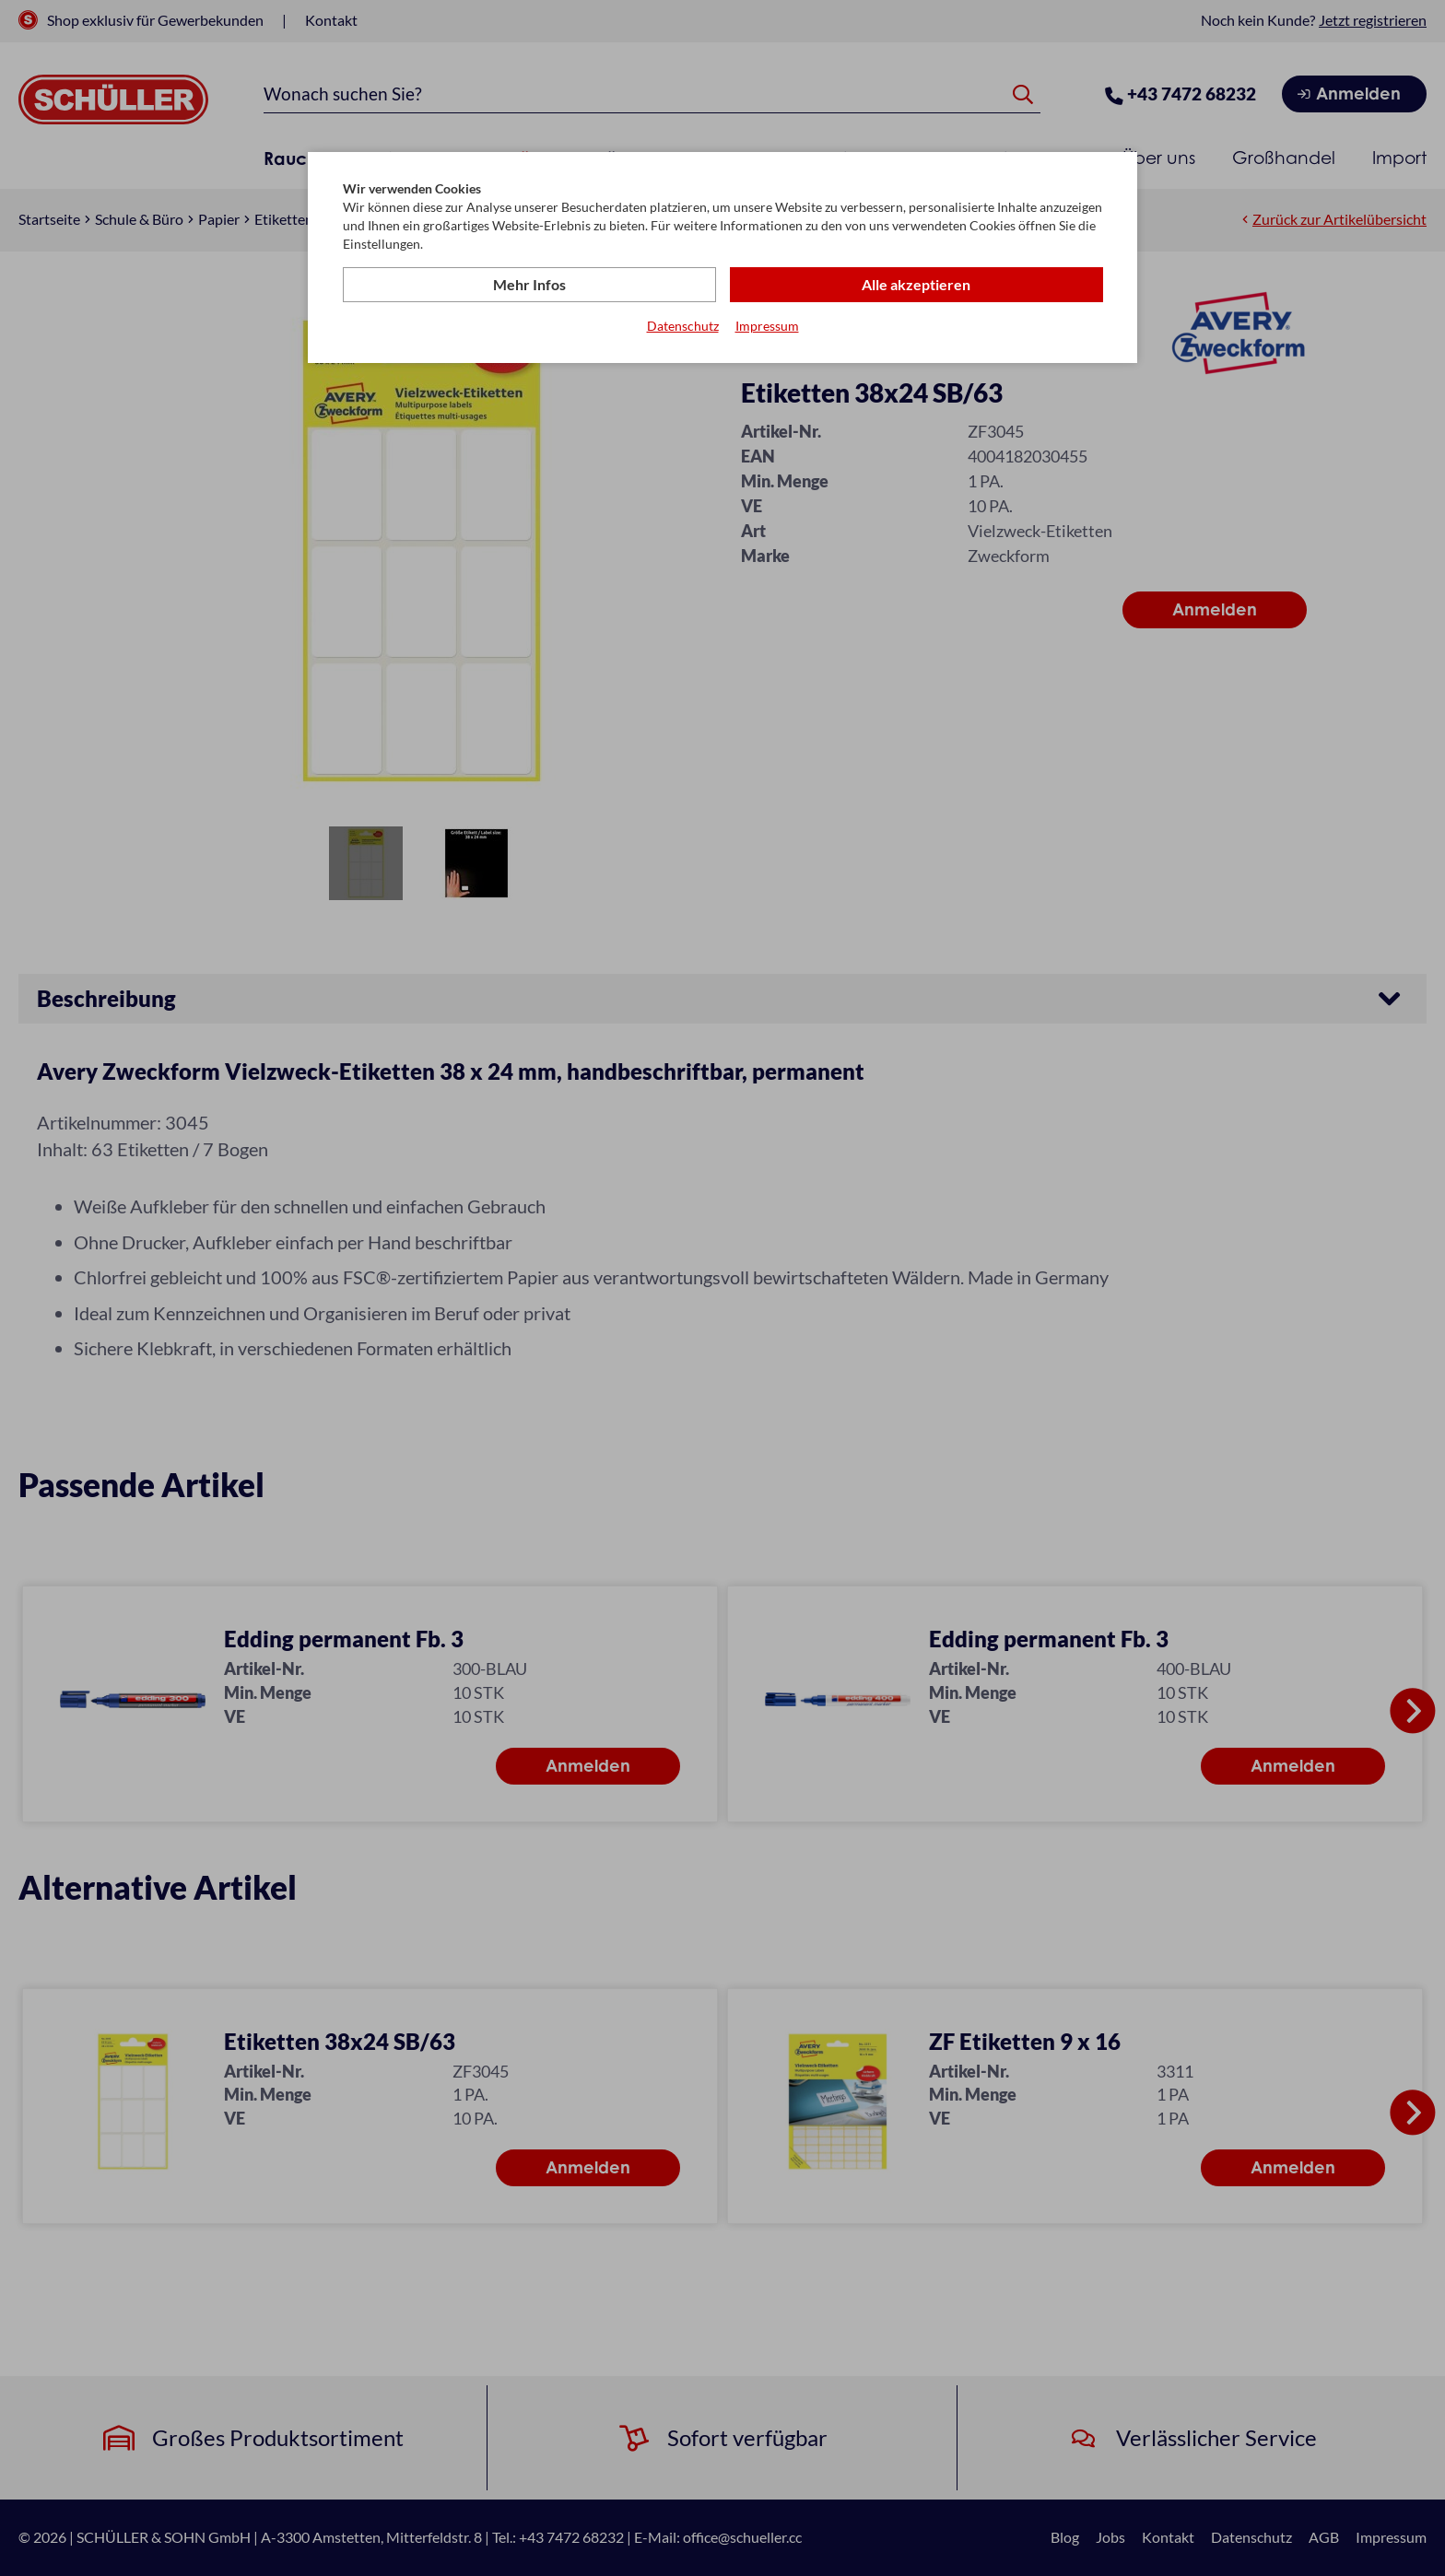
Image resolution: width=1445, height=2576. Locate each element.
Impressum (767, 326)
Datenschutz (683, 326)
